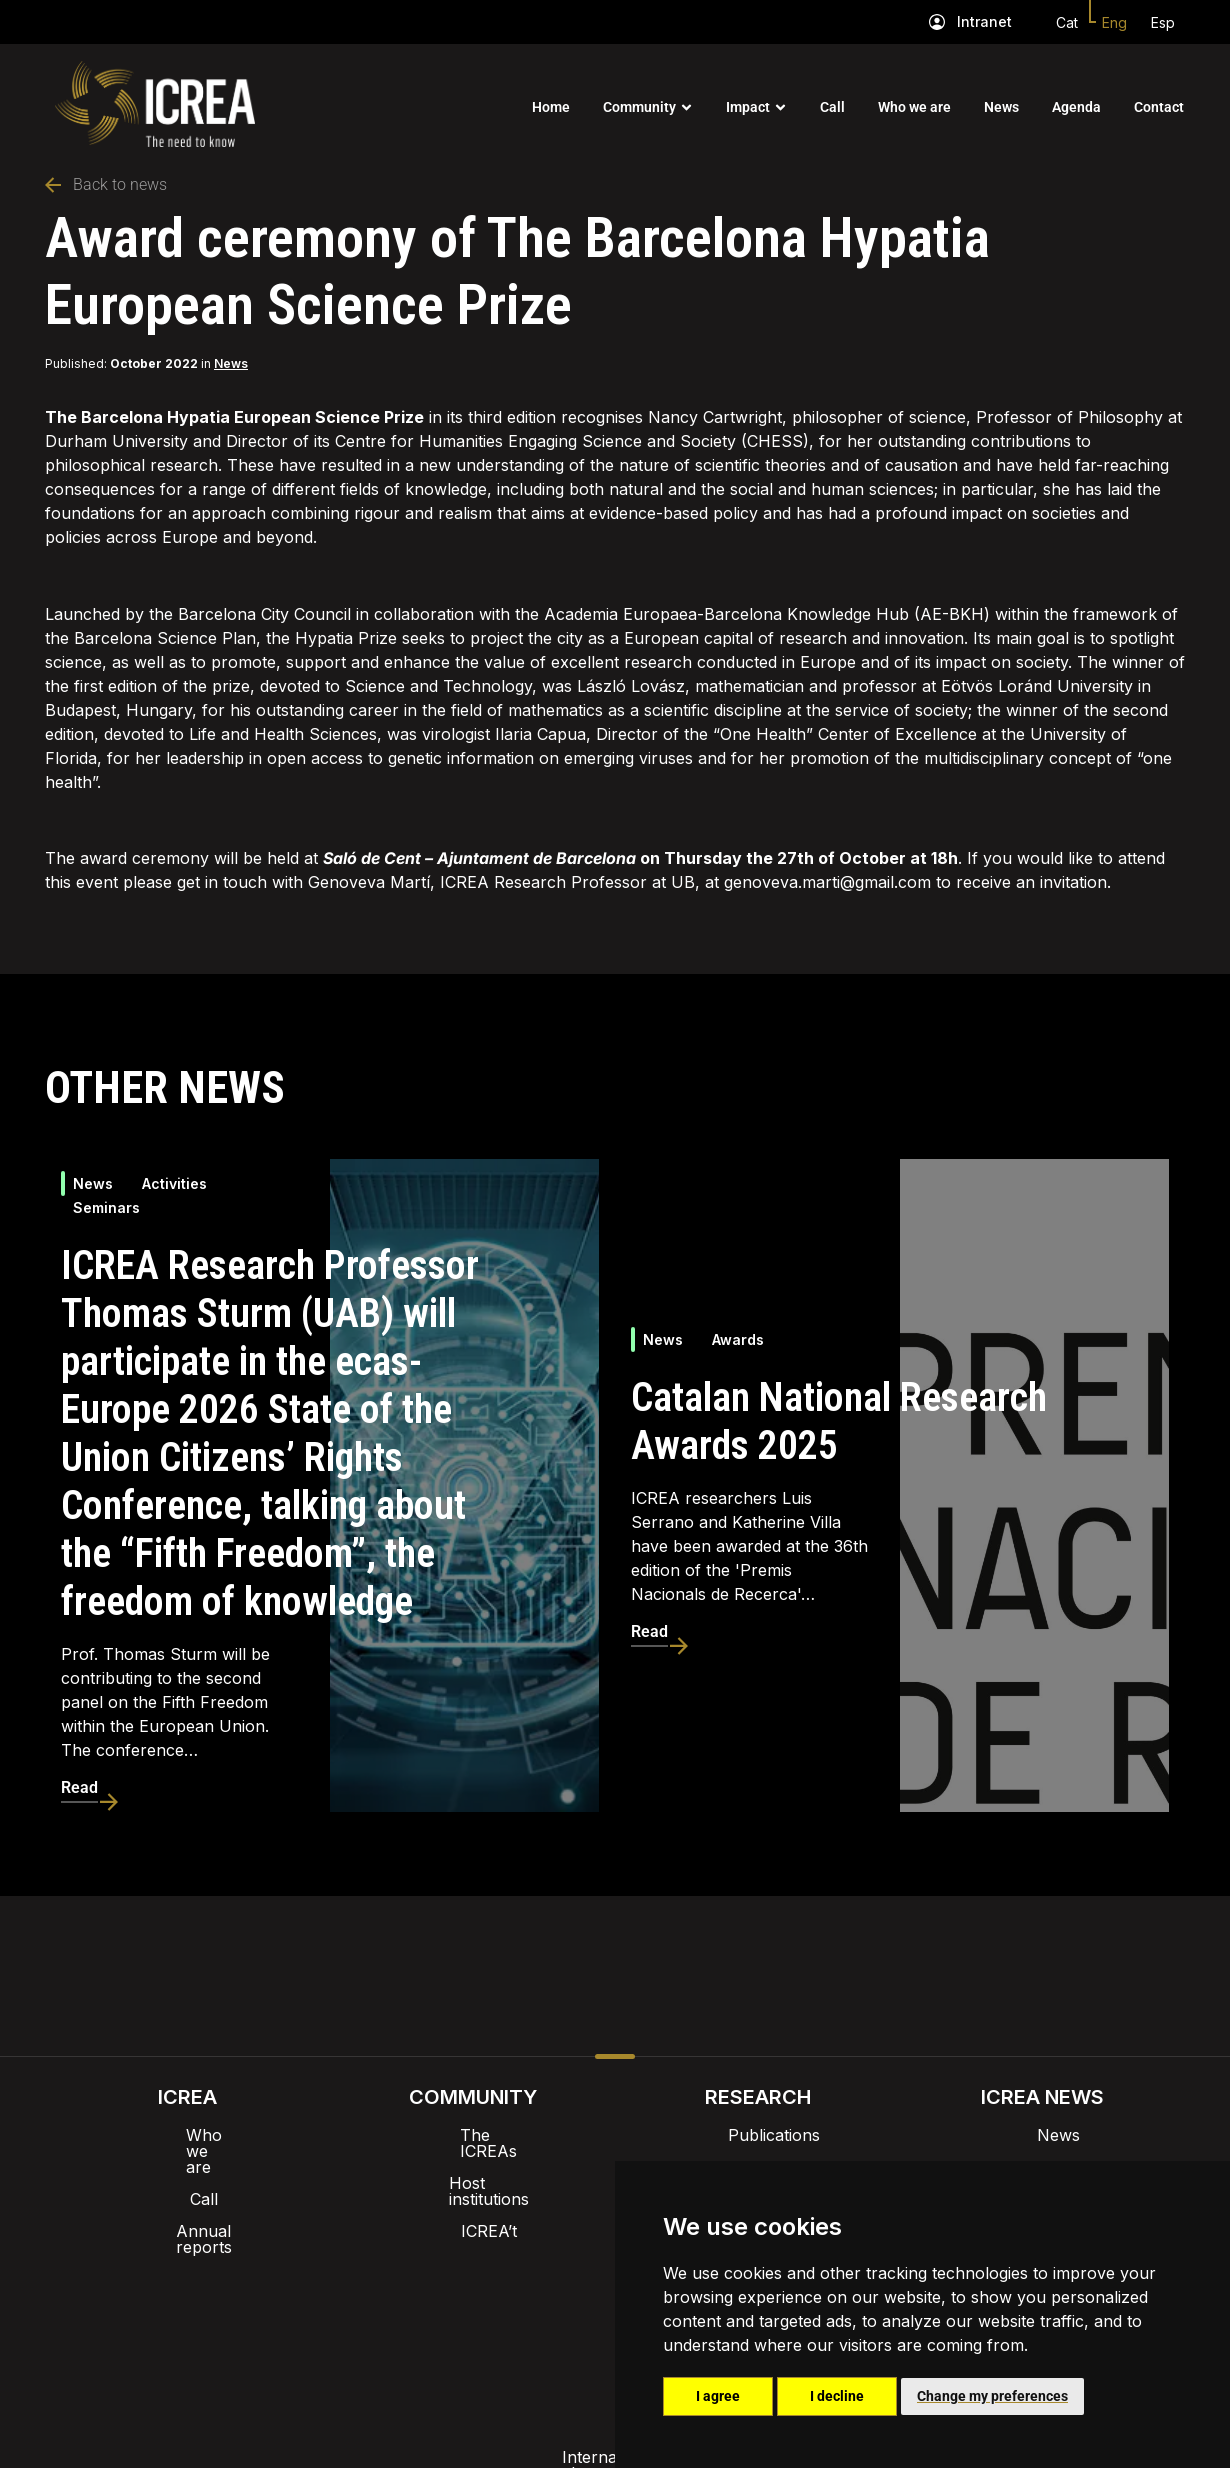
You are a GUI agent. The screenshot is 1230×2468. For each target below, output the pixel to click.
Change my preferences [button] (992, 2396)
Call (832, 107)
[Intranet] (937, 22)
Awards (738, 1339)
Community (639, 107)
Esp (1163, 22)
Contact (1159, 107)
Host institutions (472, 2167)
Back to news (106, 184)
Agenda (1076, 107)
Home (551, 107)
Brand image (546, 2261)
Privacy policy (515, 2313)
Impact (748, 107)
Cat (1067, 22)
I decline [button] (837, 2396)
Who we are (914, 107)
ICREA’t (473, 2199)
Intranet (984, 21)
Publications (758, 2135)
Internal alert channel (348, 2313)
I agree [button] (718, 2396)
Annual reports (188, 2199)
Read (79, 1787)
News (1001, 107)
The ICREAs (473, 2135)
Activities (174, 1183)
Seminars (106, 1207)
